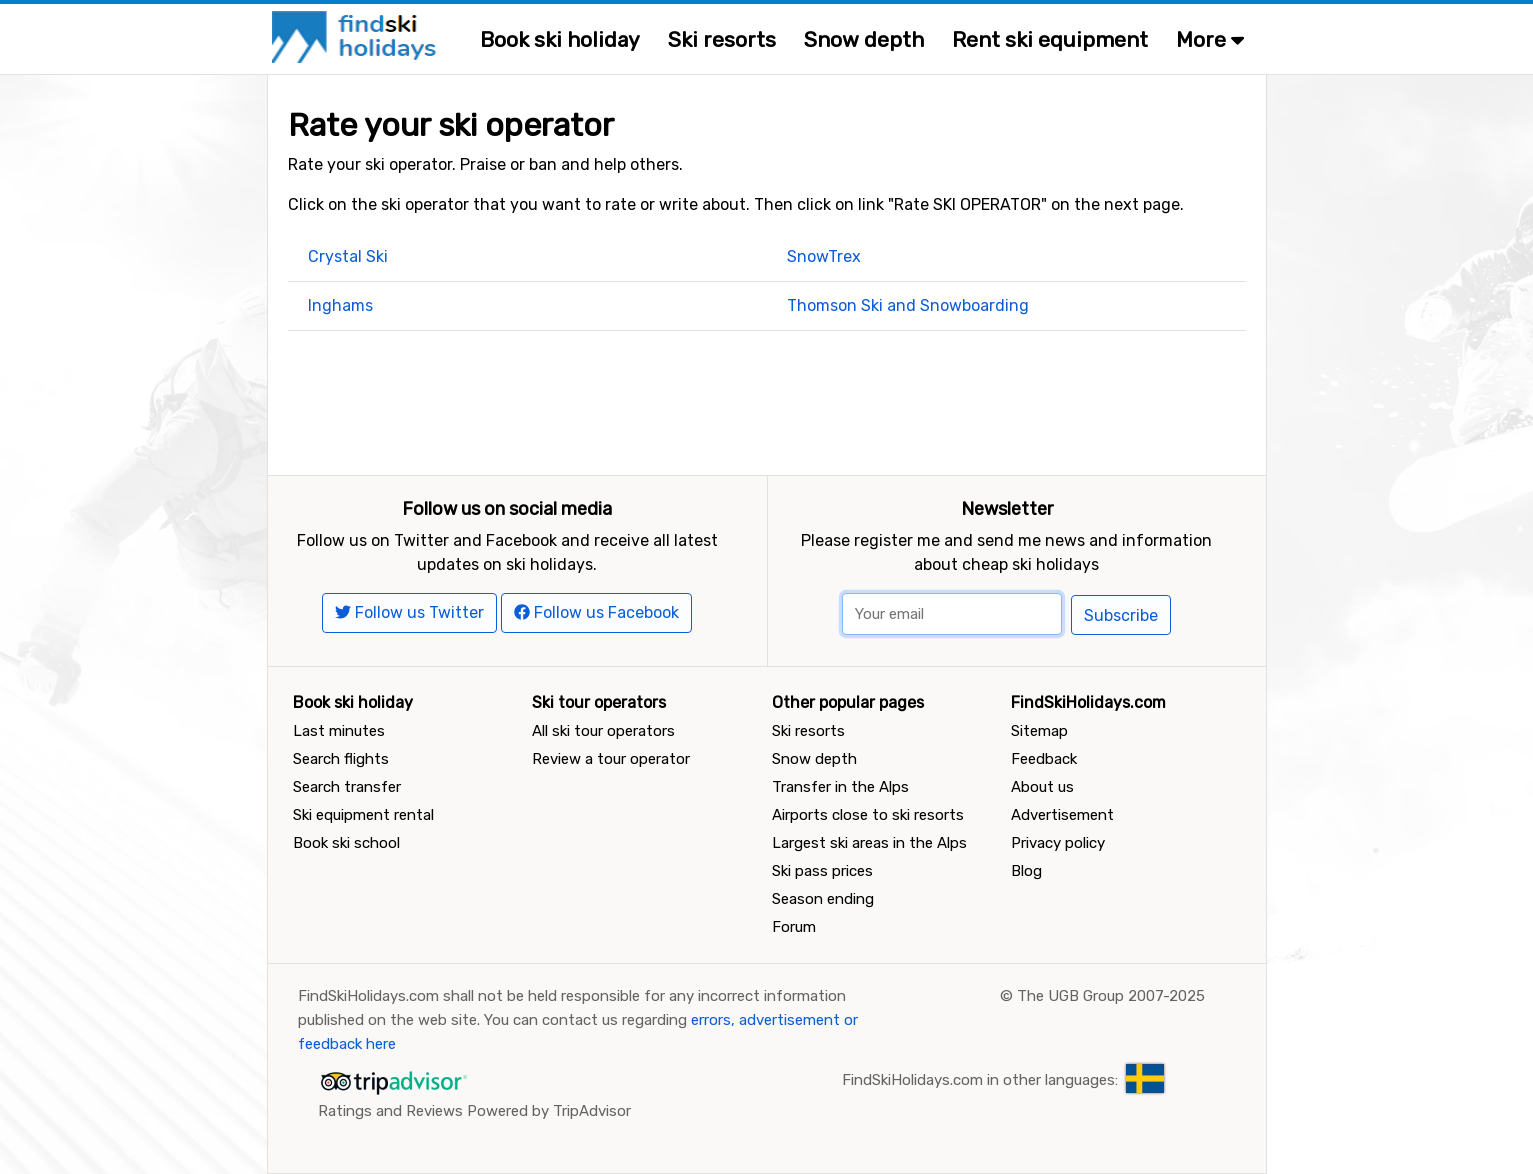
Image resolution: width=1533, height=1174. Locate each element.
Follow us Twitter (409, 612)
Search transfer (347, 787)
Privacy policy (1058, 843)
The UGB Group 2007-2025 (1111, 996)
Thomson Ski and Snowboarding (908, 305)
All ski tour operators (603, 731)
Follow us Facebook (596, 612)
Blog (1026, 871)
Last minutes (339, 731)
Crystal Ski (348, 256)
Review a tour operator (611, 759)
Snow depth (864, 39)
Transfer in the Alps (840, 787)
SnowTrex (824, 256)
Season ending (823, 899)
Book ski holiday (560, 39)
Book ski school (346, 843)
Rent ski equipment (1050, 39)
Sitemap (1039, 731)
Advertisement (1062, 815)
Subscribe (1121, 615)
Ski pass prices (822, 871)
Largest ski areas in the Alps (869, 843)
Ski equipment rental (363, 815)
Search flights (341, 759)
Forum (794, 927)
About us (1042, 787)
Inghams (340, 305)
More (1210, 39)
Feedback (1044, 759)
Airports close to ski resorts (868, 815)
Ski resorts (722, 39)
